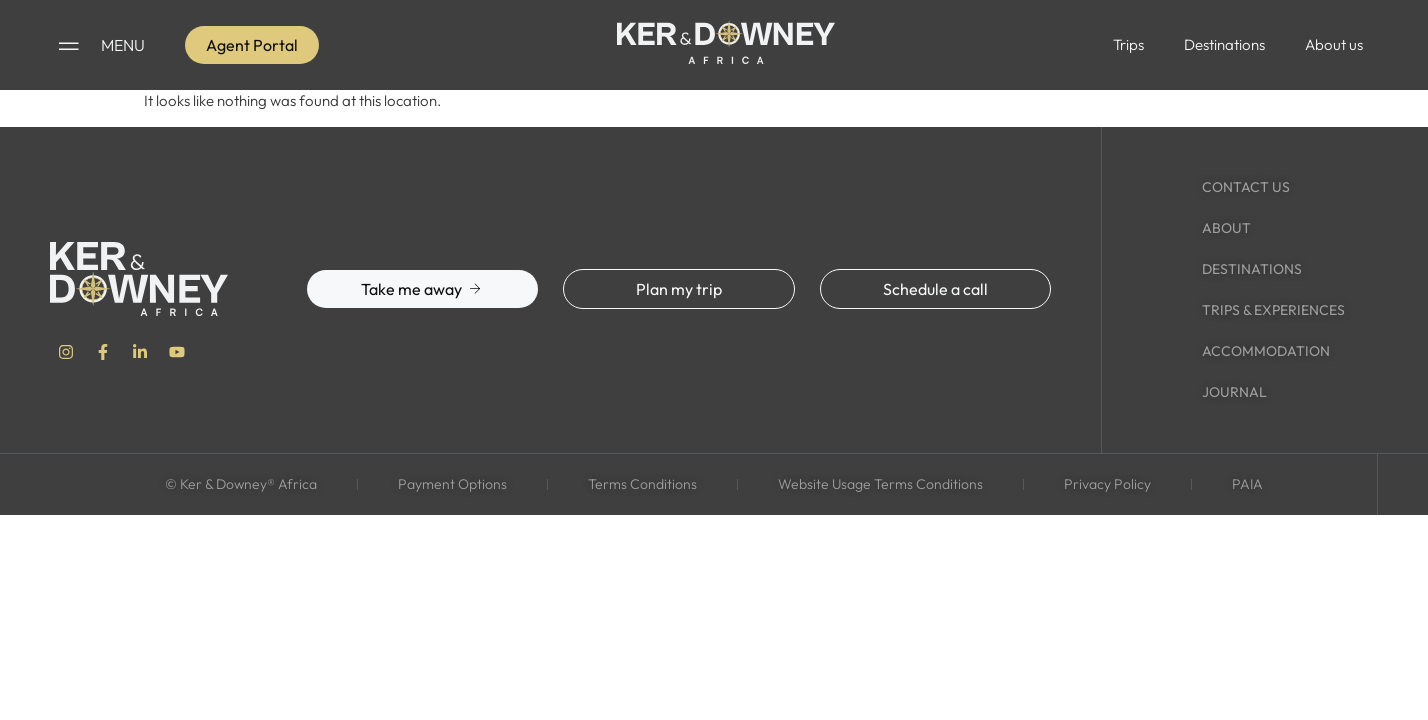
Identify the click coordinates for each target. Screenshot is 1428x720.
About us (1334, 44)
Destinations (1224, 44)
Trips (1128, 44)
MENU (123, 45)
